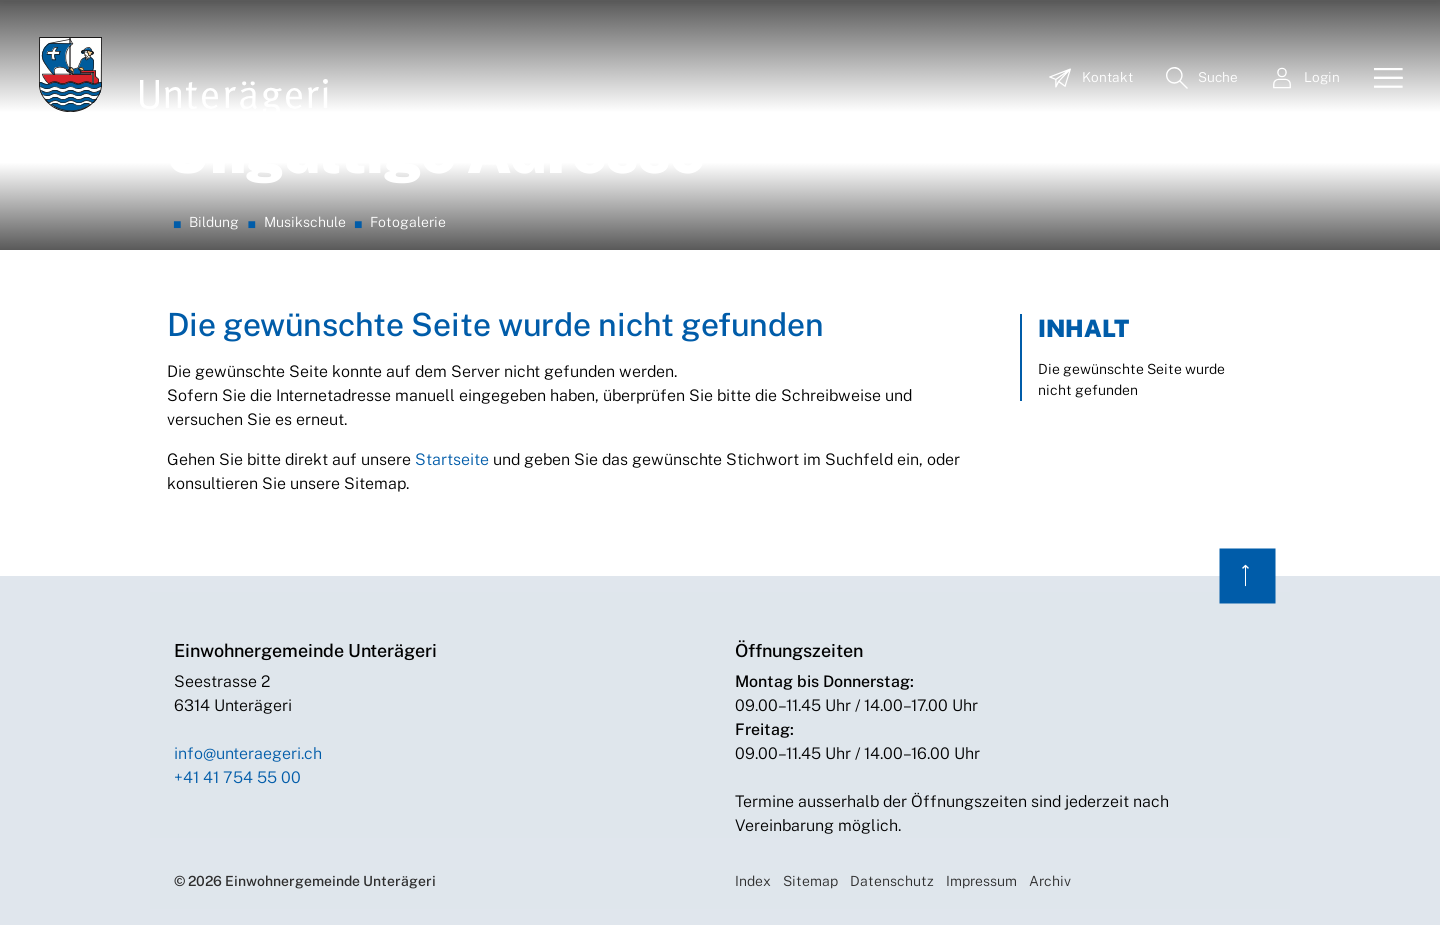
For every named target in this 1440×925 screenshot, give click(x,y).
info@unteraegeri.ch (248, 753)
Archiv (1050, 881)
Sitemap (810, 881)
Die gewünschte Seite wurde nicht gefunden (1131, 379)
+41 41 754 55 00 (237, 777)
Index (753, 881)
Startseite (452, 459)
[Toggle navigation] (1381, 79)
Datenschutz (892, 881)
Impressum (981, 881)
